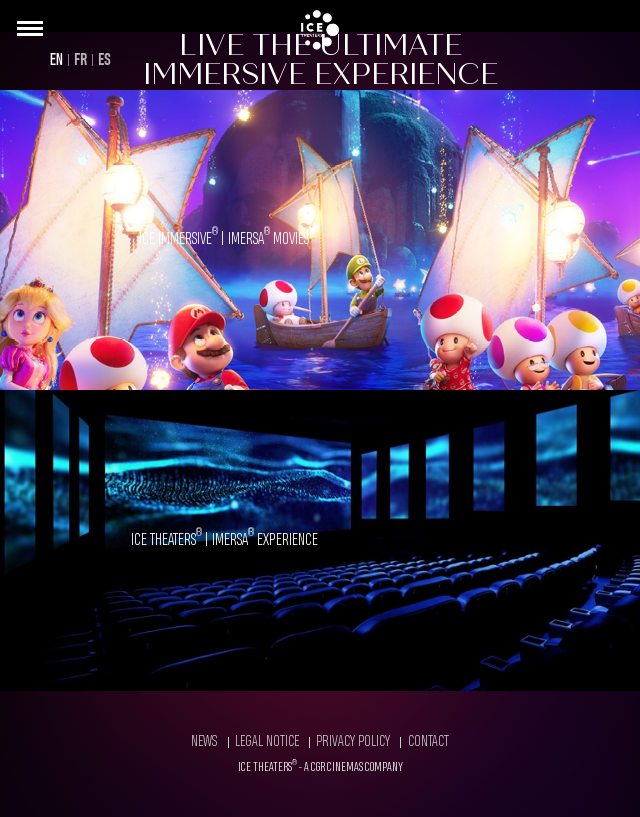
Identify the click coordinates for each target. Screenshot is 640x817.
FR (80, 60)
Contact (428, 742)
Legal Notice (267, 742)
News (204, 742)
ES (104, 60)
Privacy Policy (353, 742)
